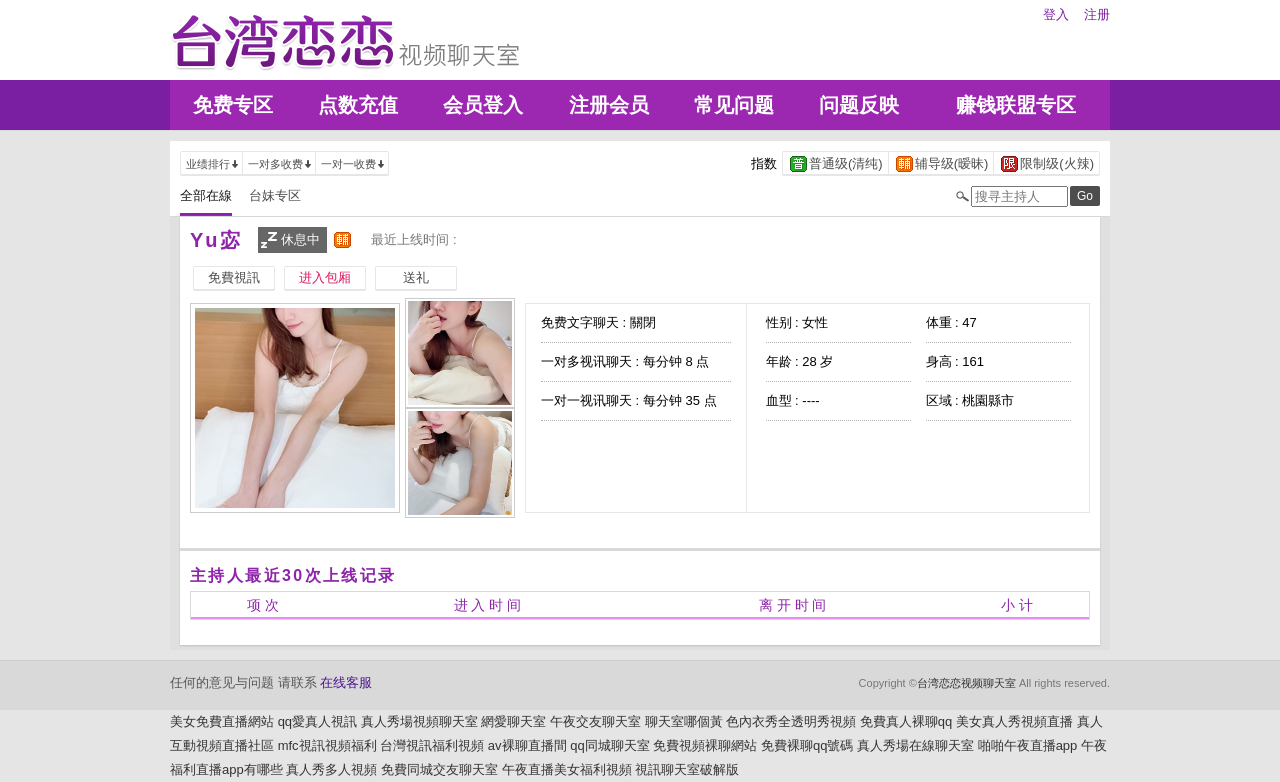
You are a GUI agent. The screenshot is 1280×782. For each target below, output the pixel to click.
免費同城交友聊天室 (439, 769)
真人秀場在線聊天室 (915, 745)
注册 (1097, 14)
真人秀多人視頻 (331, 769)
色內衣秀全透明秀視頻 (791, 721)
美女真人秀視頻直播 (1014, 721)
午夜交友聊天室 (595, 721)
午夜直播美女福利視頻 (567, 769)
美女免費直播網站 (222, 721)
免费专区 (233, 105)
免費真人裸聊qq (906, 721)
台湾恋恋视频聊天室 (966, 683)
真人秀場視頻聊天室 (419, 721)
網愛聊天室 (513, 721)
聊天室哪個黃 (684, 721)
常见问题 (734, 105)
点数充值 (358, 105)
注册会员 (609, 105)
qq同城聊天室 (609, 745)
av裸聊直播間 (527, 745)
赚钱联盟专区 (1016, 105)
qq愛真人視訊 (317, 721)
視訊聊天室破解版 (687, 769)
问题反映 (859, 105)
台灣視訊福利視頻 (432, 745)
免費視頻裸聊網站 (705, 745)
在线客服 (346, 682)
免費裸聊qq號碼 (807, 745)
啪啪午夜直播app (1028, 745)
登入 (1056, 14)
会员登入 (483, 105)
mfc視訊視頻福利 (327, 745)
